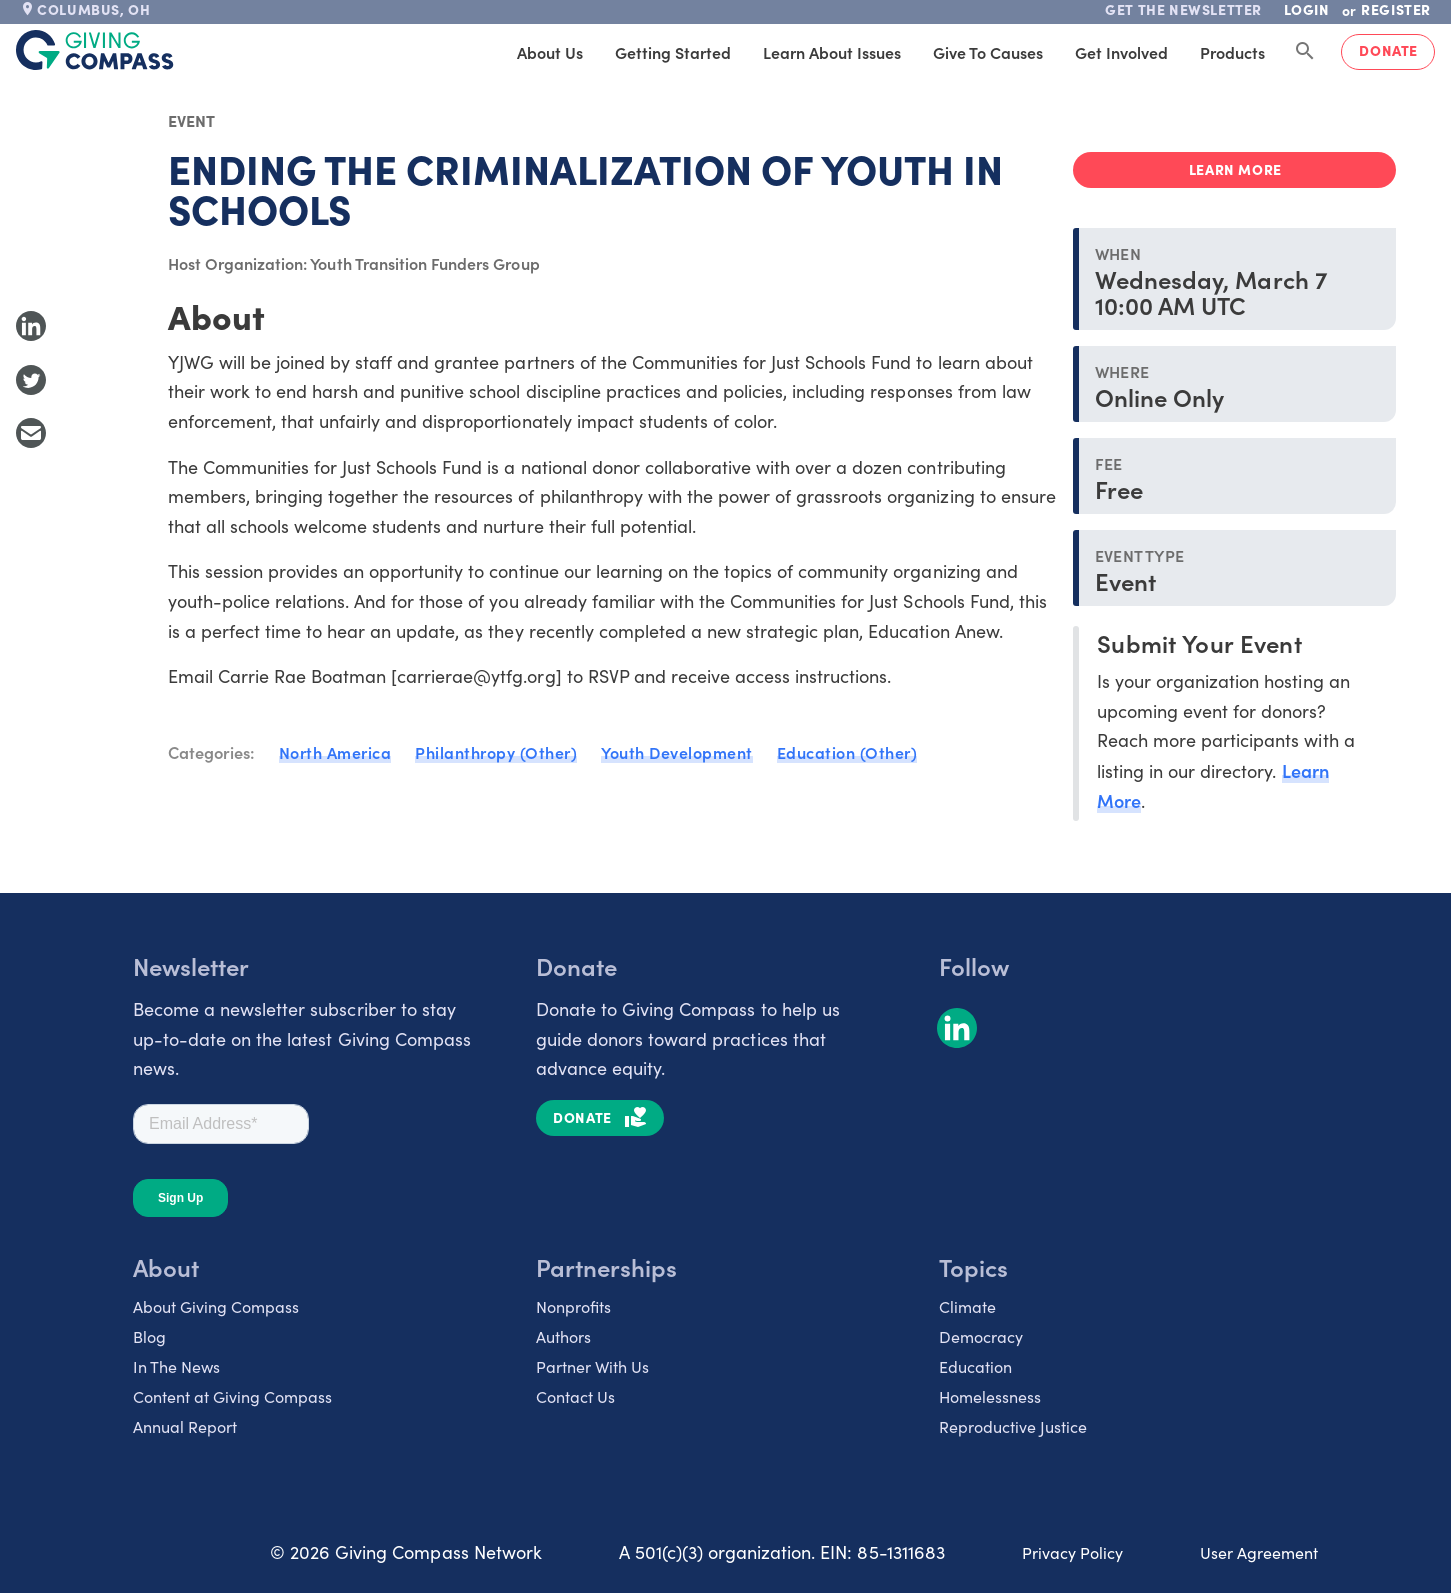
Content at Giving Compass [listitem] (232, 1396)
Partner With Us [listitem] (592, 1366)
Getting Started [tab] (673, 52)
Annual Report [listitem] (185, 1426)
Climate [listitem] (967, 1306)
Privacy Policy (1072, 1552)
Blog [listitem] (149, 1336)
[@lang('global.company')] (95, 50)
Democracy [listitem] (981, 1336)
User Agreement (1259, 1552)
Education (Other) (847, 752)
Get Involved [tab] (1121, 52)
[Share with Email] (31, 433)
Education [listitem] (975, 1366)
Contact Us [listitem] (575, 1396)
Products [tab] (1232, 52)
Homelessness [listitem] (990, 1396)
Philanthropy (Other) (496, 752)
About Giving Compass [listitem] (216, 1306)
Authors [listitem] (563, 1336)
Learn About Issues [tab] (832, 52)
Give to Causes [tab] (988, 52)
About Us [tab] (550, 52)
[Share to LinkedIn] (31, 326)
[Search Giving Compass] (1305, 52)
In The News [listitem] (176, 1366)
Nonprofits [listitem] (573, 1306)
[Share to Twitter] (31, 380)
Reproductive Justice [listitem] (1013, 1426)
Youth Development (677, 752)
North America (335, 752)
